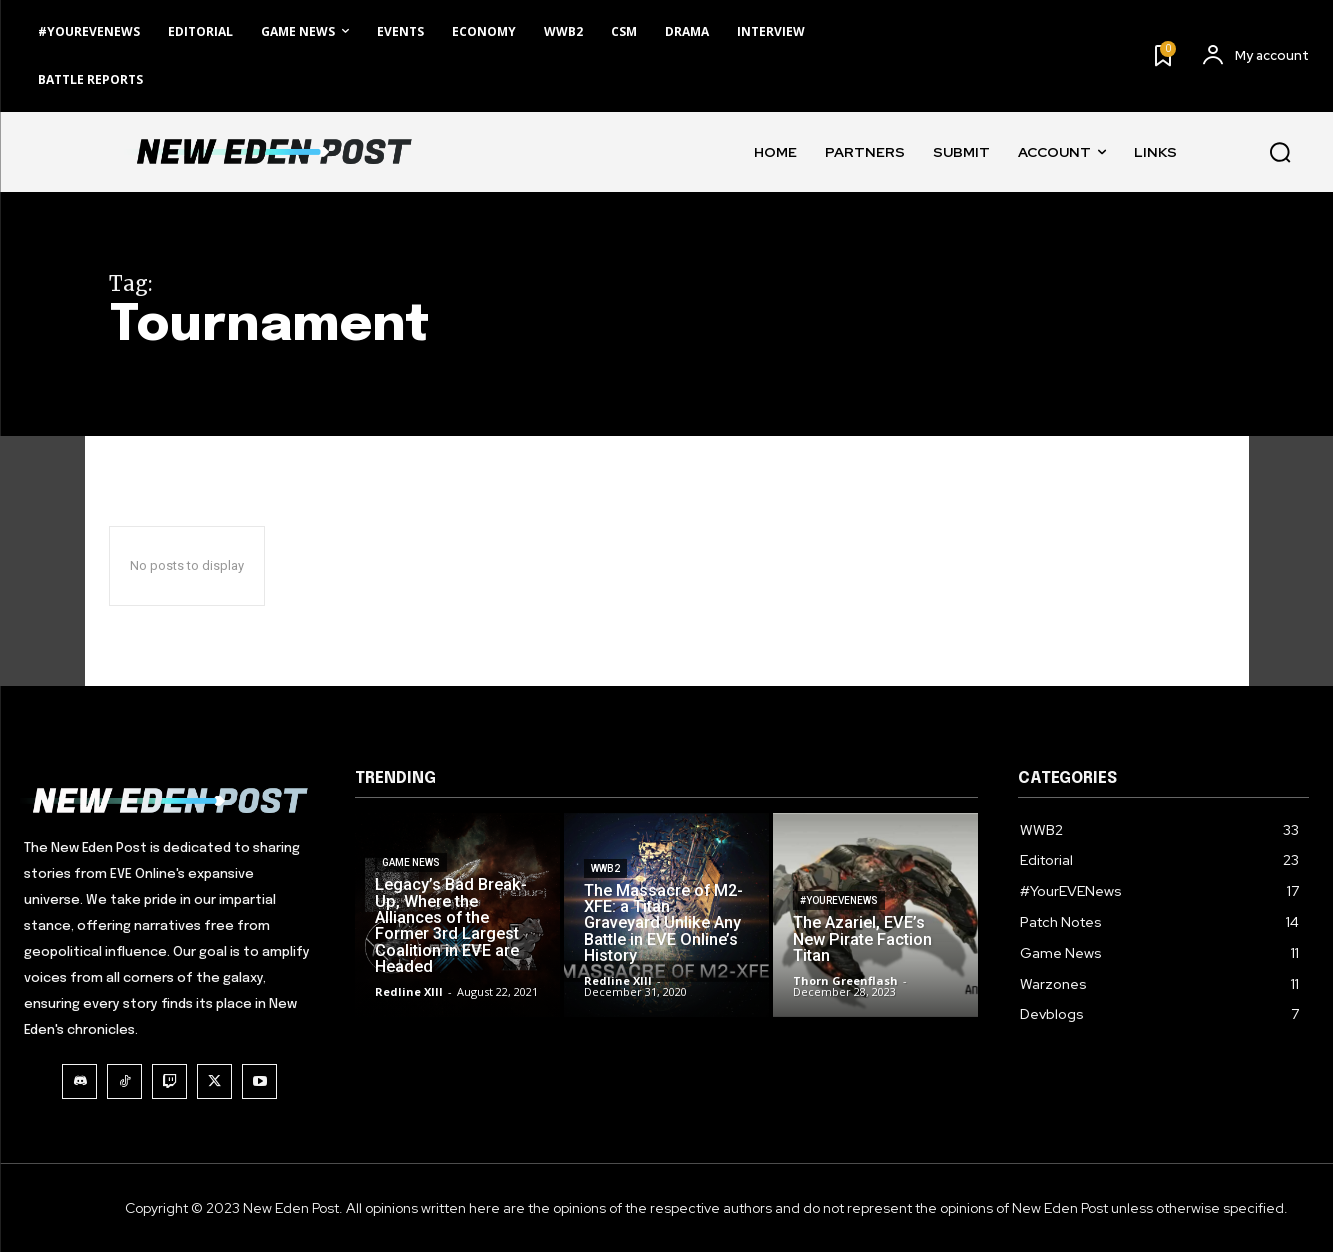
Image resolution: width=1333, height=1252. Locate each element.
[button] (1280, 152)
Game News (411, 890)
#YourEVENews (839, 921)
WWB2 (605, 893)
